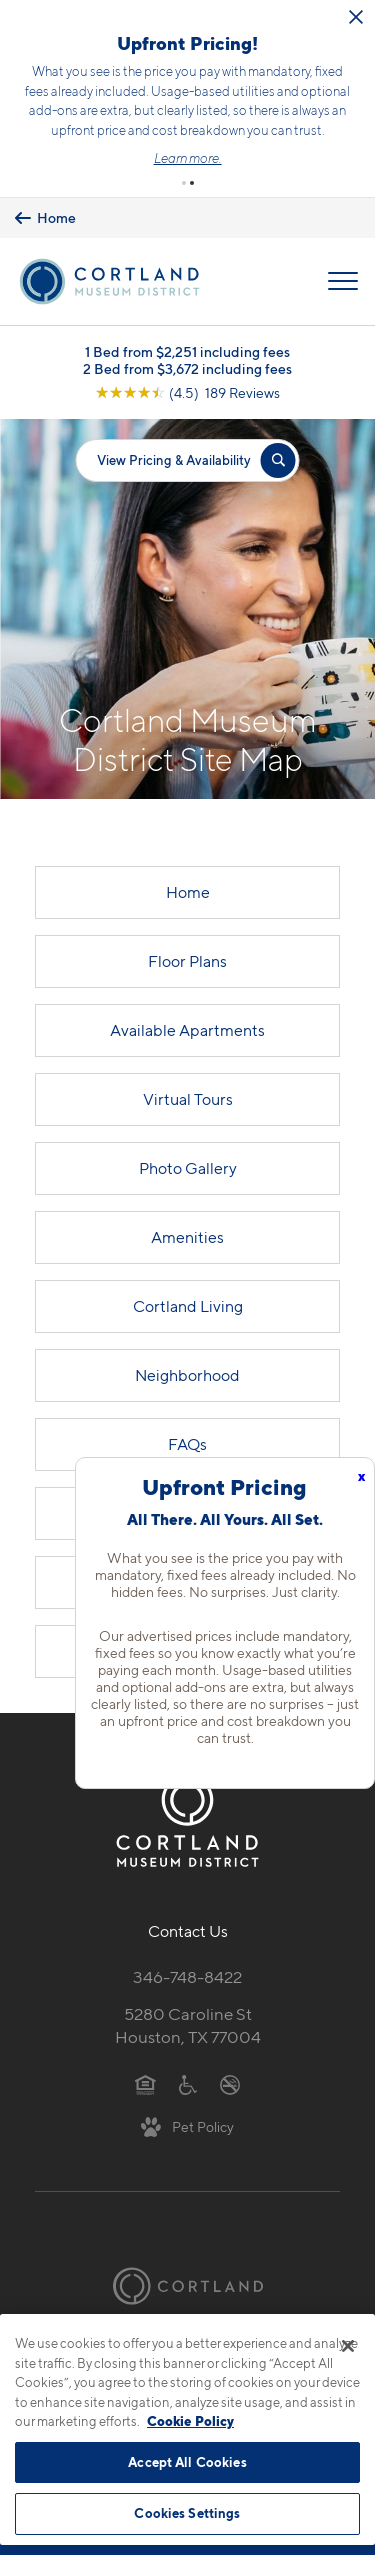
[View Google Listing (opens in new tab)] (187, 392)
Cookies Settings (187, 2513)
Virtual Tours (188, 1099)
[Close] (348, 2346)
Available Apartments (187, 1030)
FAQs (187, 1444)
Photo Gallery (188, 1168)
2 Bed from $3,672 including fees (187, 368)
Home (188, 892)
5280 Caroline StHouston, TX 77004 (188, 2025)
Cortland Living (188, 1306)
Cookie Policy (190, 2421)
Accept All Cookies (187, 2462)
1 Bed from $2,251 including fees (187, 351)
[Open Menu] (343, 281)
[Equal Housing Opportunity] (145, 2084)
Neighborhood (187, 1375)
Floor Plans (187, 961)
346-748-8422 (187, 1977)
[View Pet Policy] (187, 2126)
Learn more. (188, 158)
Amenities (187, 1237)
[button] (184, 183)
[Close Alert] (356, 17)
